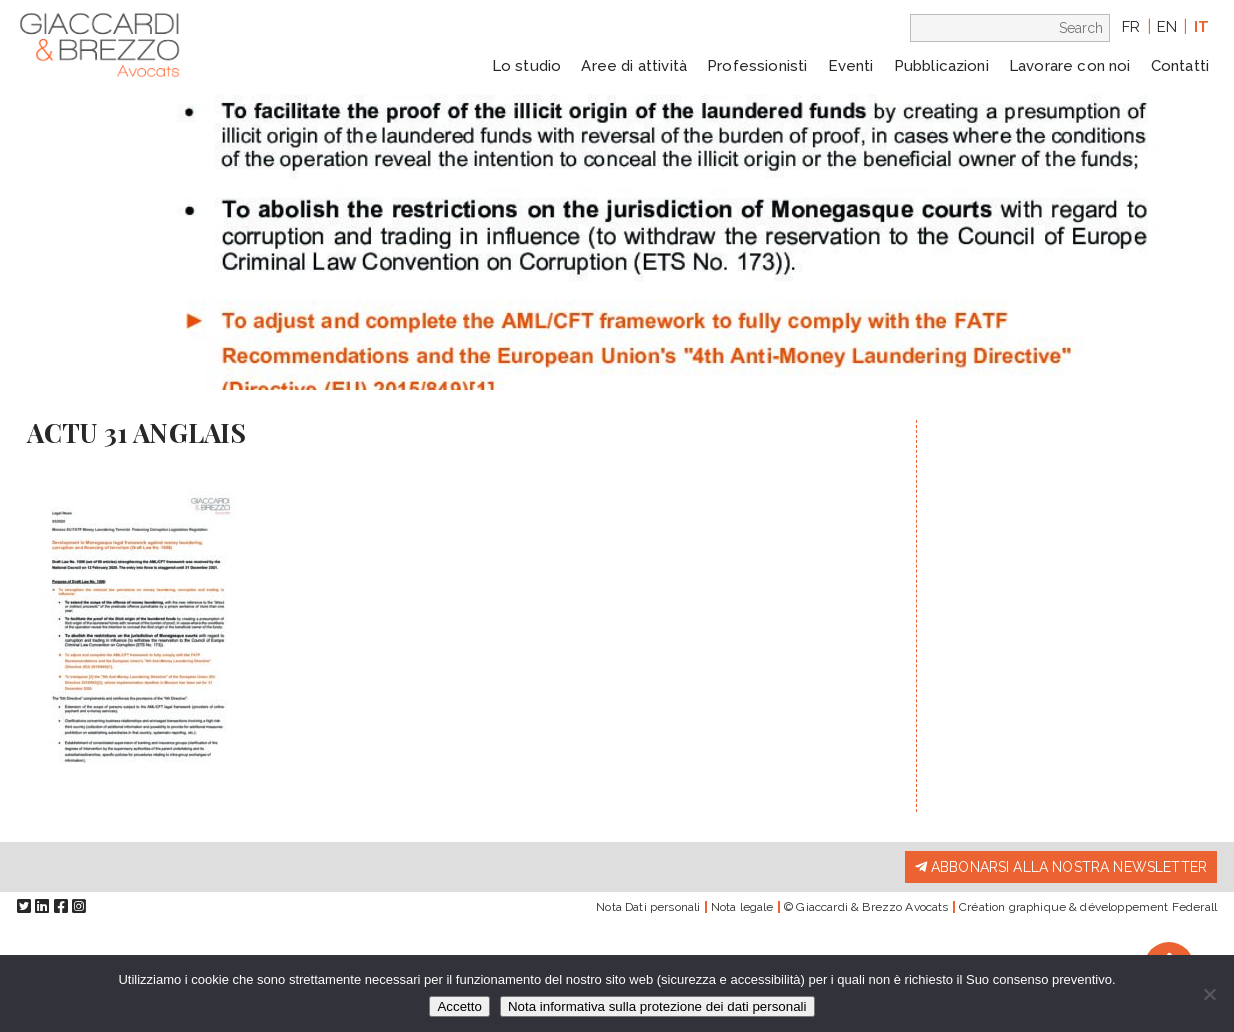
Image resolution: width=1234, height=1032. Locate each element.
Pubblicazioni (941, 66)
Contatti (1180, 66)
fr (1131, 27)
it (1201, 27)
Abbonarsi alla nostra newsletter (1061, 867)
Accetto (459, 1006)
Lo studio (526, 66)
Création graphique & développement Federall (1088, 907)
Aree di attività (634, 66)
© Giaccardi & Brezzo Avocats (866, 907)
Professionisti (757, 66)
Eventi (851, 66)
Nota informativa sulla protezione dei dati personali (657, 1006)
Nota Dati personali (648, 907)
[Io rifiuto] (1209, 994)
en (1167, 27)
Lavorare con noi (1070, 66)
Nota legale (742, 907)
